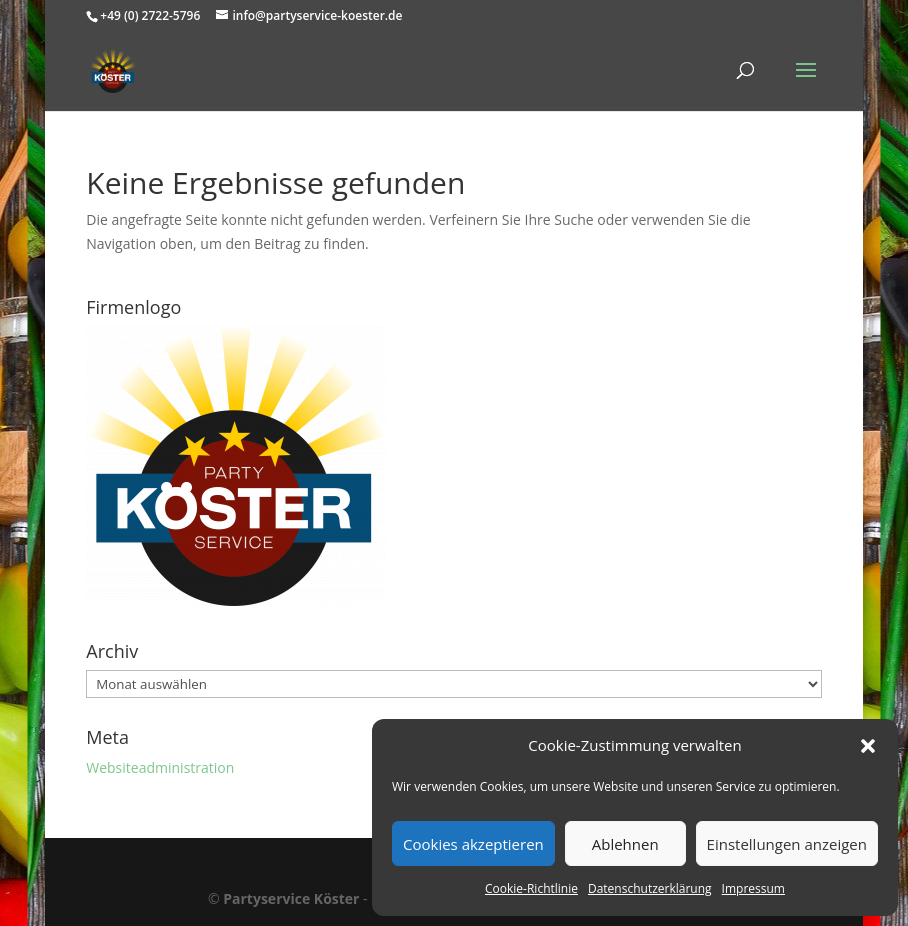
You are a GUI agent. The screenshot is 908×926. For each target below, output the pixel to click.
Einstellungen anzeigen (787, 844)
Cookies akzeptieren (473, 844)
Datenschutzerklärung (650, 888)
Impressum (753, 888)
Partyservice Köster (291, 898)
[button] (868, 746)
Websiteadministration (160, 767)
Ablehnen (625, 844)
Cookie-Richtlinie (531, 888)
